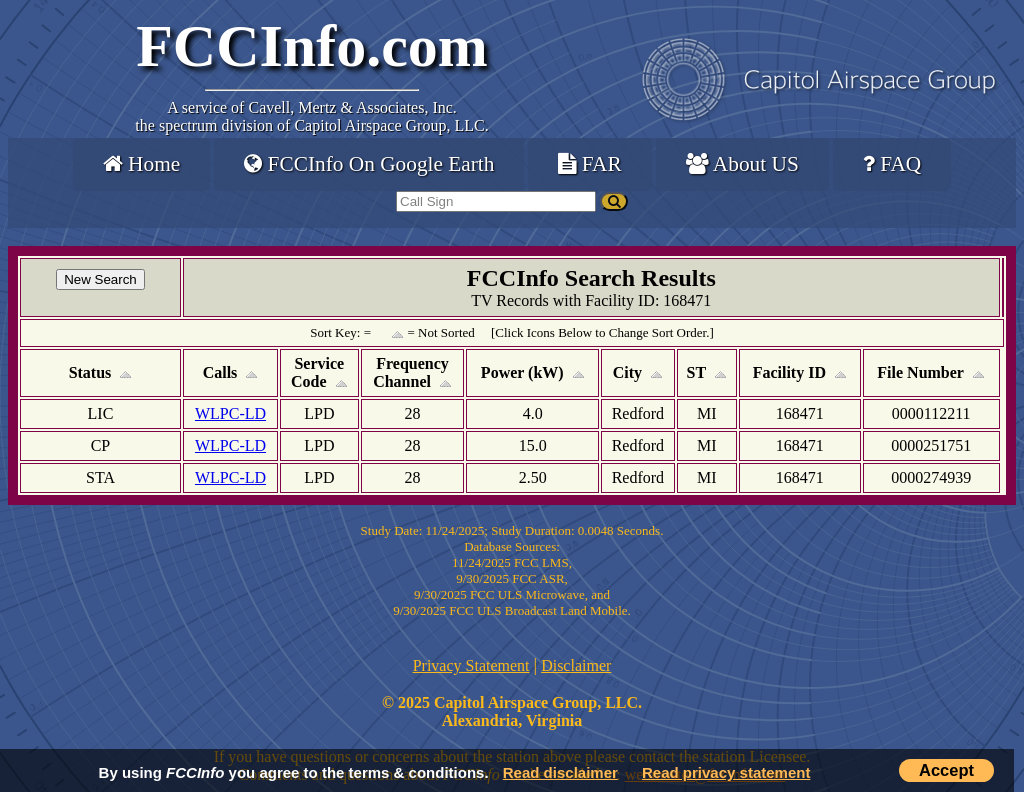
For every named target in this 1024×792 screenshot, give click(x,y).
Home (141, 164)
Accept (946, 770)
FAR (589, 164)
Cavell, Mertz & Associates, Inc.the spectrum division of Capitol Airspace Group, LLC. (311, 116)
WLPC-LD (230, 413)
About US (742, 164)
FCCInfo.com (312, 46)
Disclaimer (576, 665)
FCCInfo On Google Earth (369, 164)
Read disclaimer (560, 772)
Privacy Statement (471, 665)
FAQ (892, 164)
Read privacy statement (726, 772)
